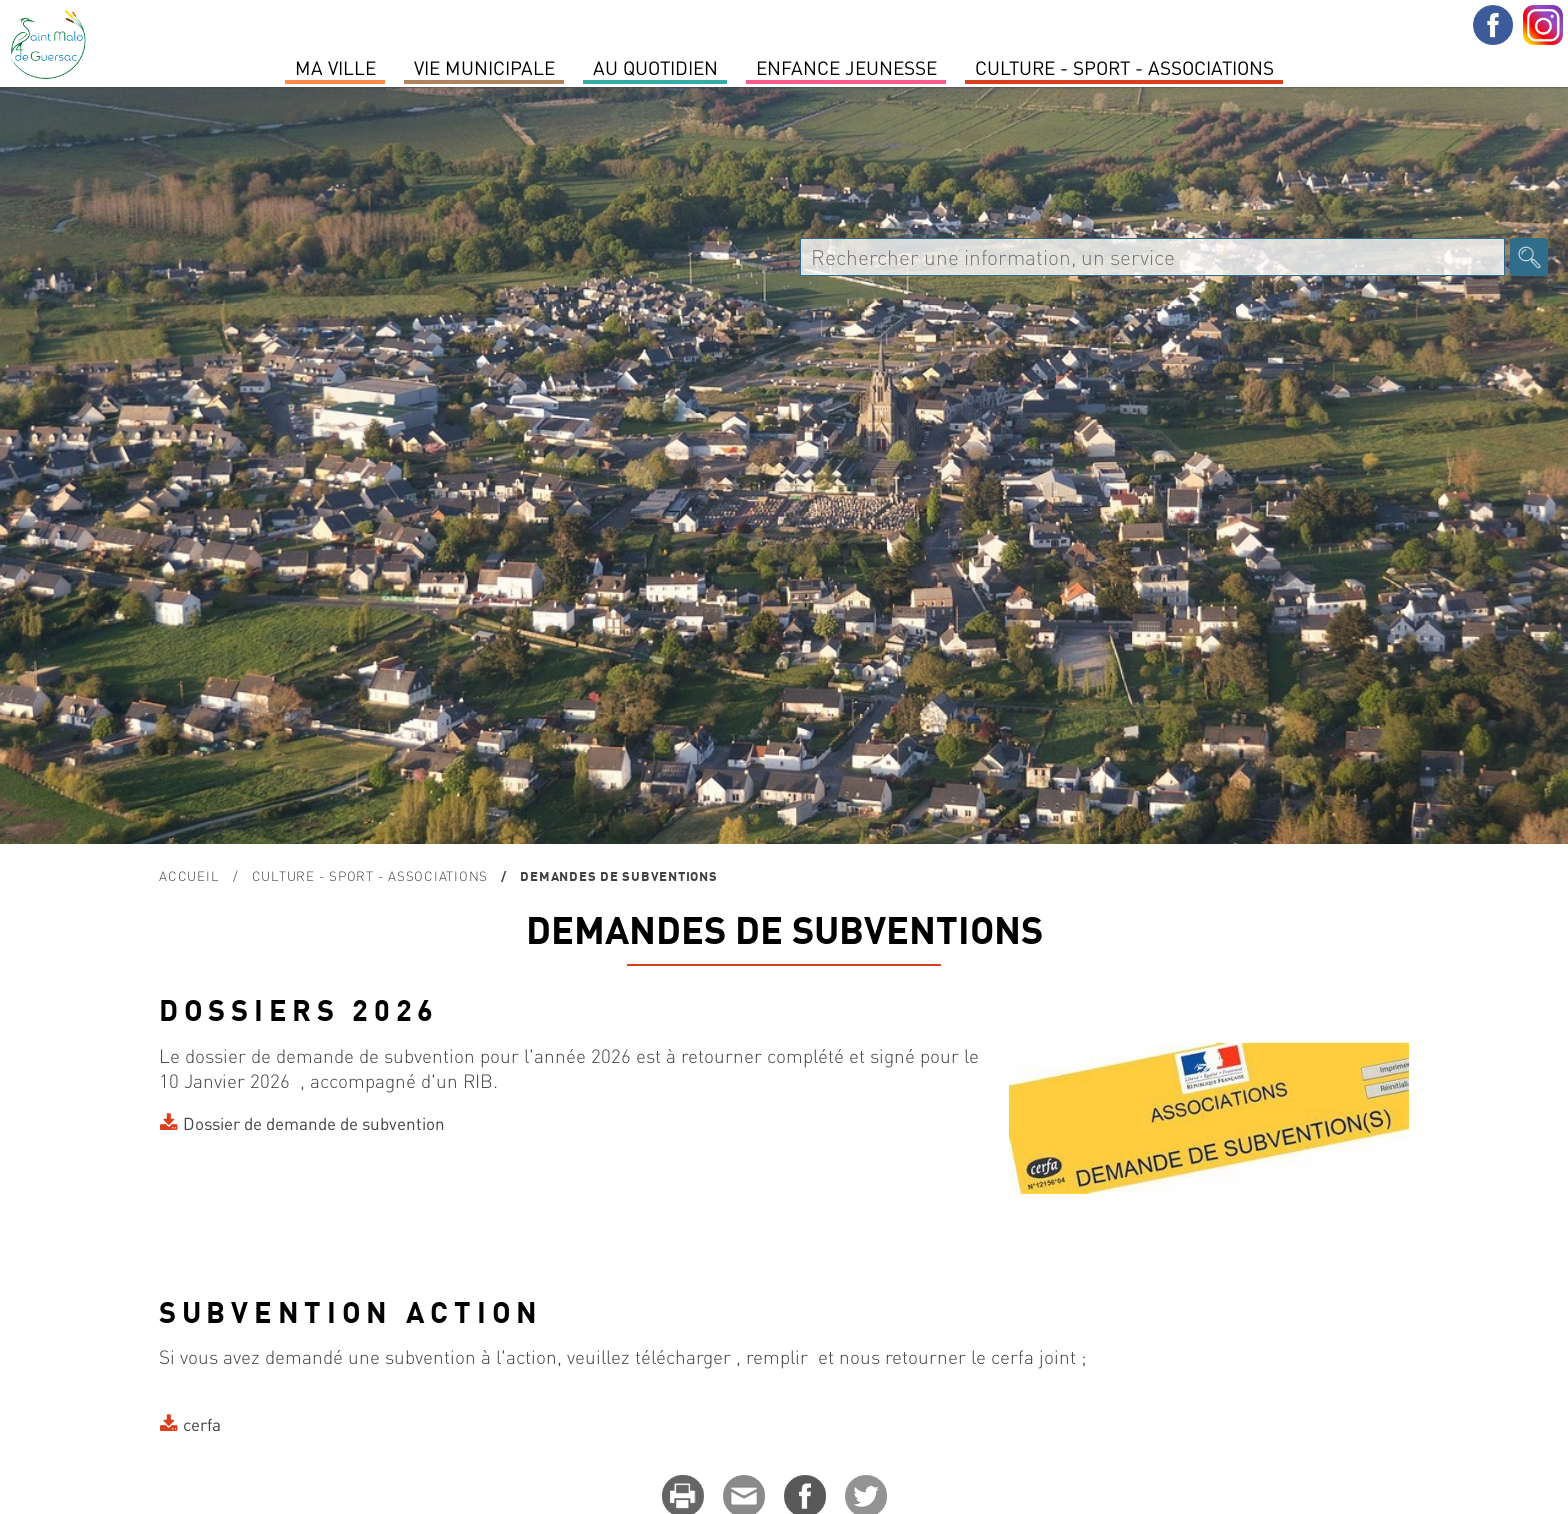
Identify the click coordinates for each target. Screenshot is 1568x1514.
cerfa (202, 1424)
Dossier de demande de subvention (314, 1123)
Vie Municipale (484, 67)
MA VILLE (335, 67)
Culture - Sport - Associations (1124, 67)
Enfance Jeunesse (846, 67)
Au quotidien (655, 67)
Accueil (189, 875)
